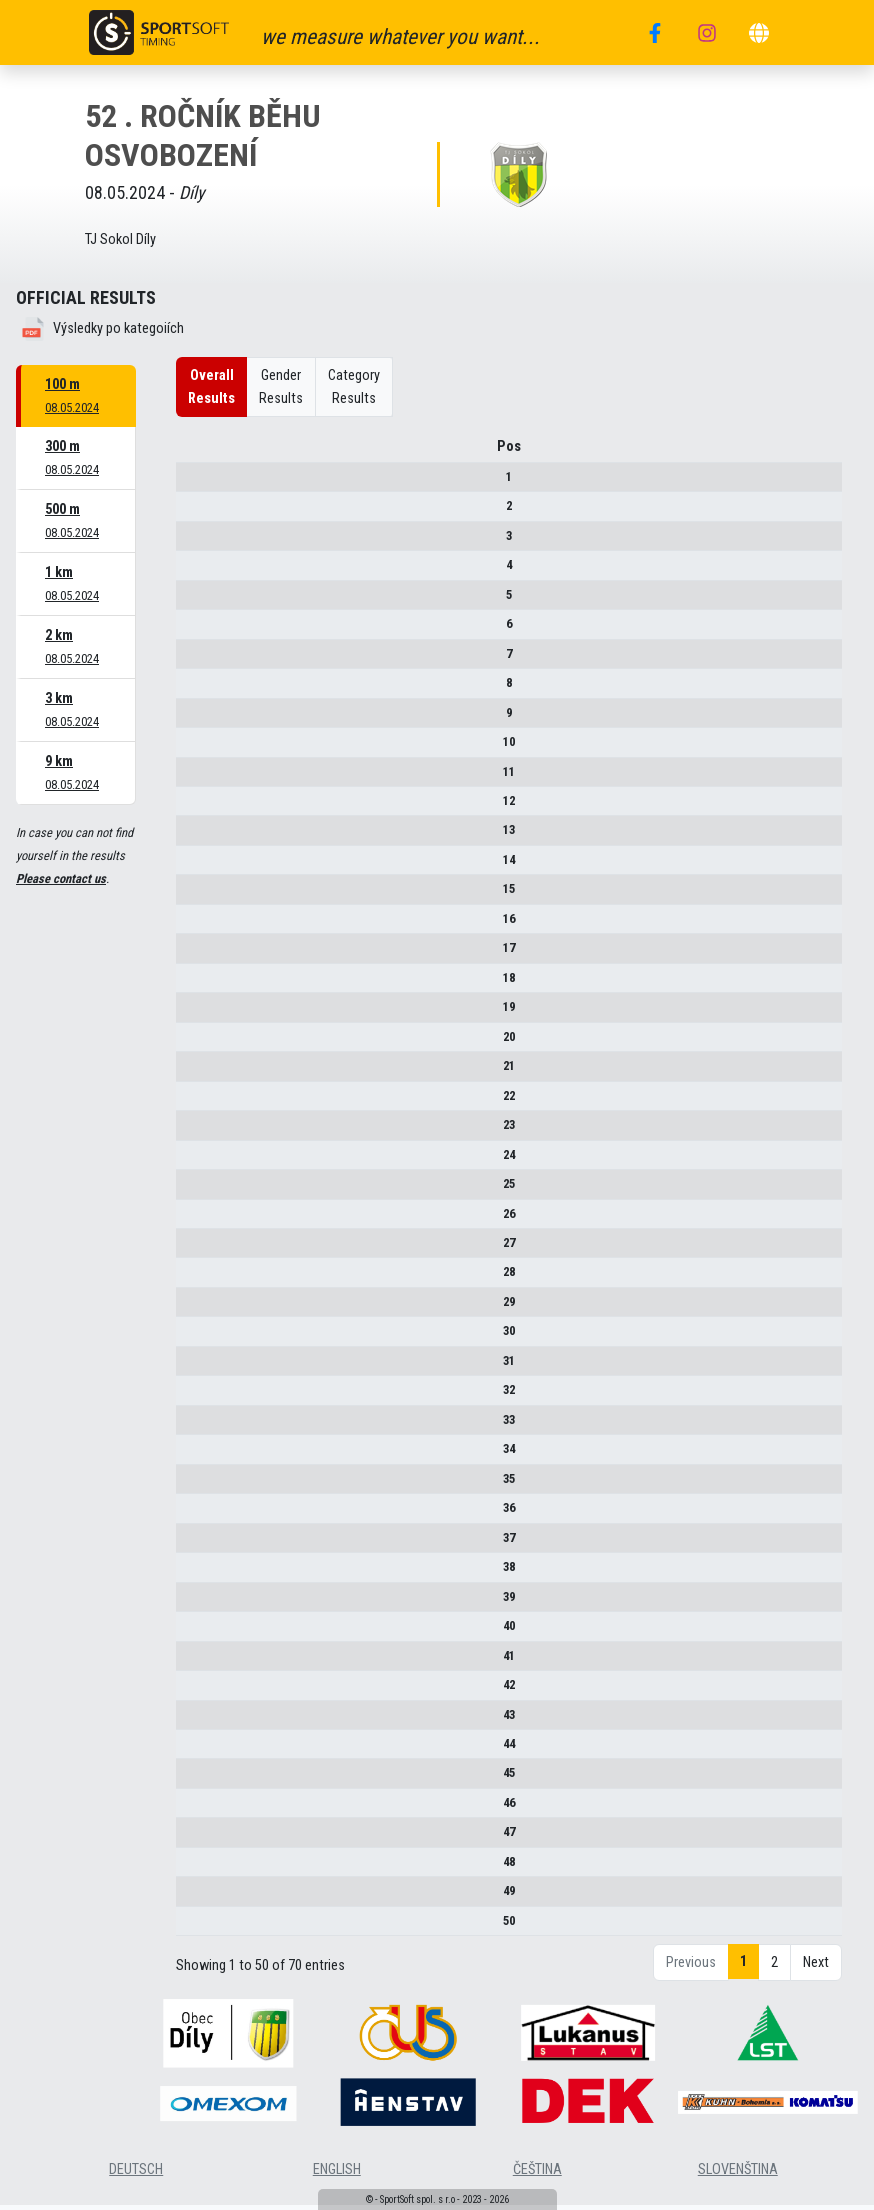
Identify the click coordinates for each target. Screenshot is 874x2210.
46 (192, 1809)
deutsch (136, 2176)
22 (192, 1102)
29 (192, 1308)
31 (192, 1367)
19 (192, 1013)
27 (192, 1249)
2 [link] (774, 1969)
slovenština (738, 2176)
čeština (537, 2176)
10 (192, 748)
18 (192, 984)
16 (192, 925)
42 (192, 1691)
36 (192, 1514)
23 (192, 1131)
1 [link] (743, 1968)
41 (192, 1662)
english (337, 2176)
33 (192, 1426)
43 (192, 1721)
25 (192, 1190)
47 (192, 1838)
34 (192, 1455)
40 (192, 1632)
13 (192, 837)
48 (192, 1868)
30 (192, 1338)
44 (192, 1750)
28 (192, 1279)
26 (192, 1220)
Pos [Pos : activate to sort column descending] (192, 453)
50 (192, 1927)
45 (192, 1780)
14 (192, 866)
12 (192, 807)
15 (192, 895)
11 (192, 778)
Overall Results (211, 387)
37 (192, 1544)
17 (192, 954)
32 (192, 1396)
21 (192, 1072)
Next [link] (816, 1969)
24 (192, 1161)
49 (192, 1897)
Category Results (354, 387)
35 (192, 1485)
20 (192, 1043)
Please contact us (61, 878)
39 (192, 1603)
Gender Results (281, 387)
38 (192, 1573)
